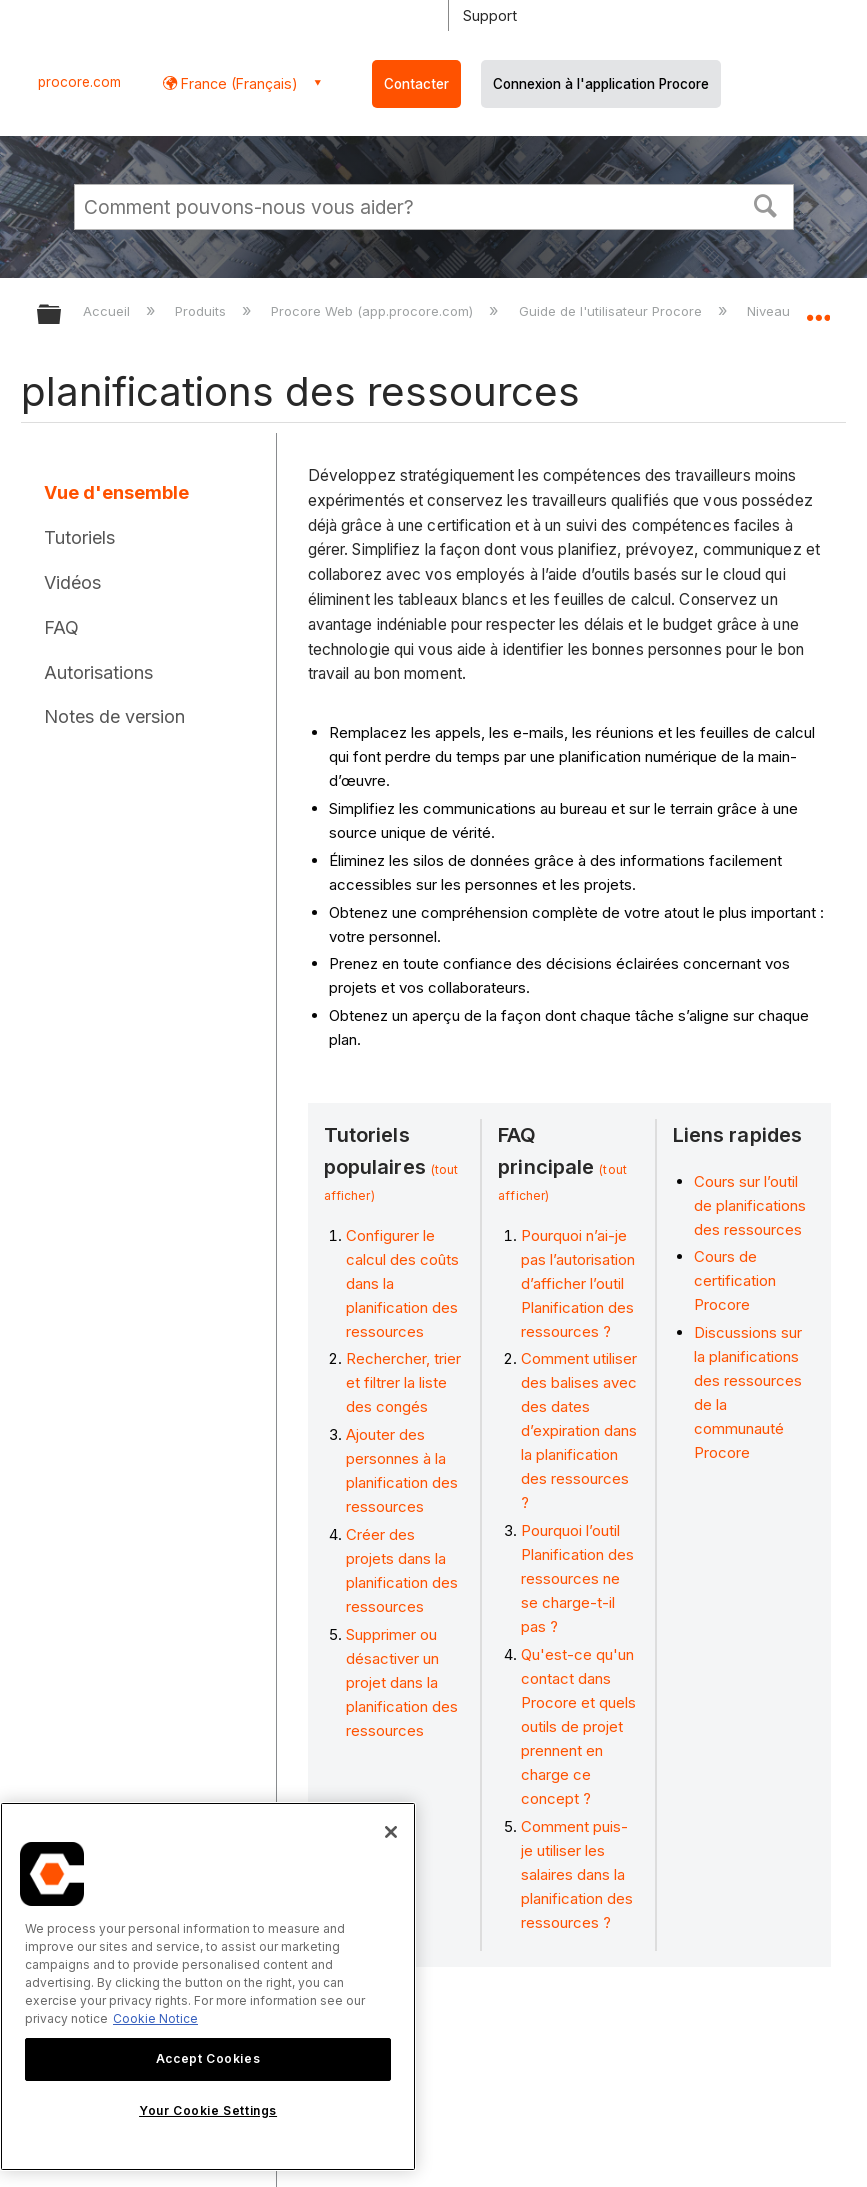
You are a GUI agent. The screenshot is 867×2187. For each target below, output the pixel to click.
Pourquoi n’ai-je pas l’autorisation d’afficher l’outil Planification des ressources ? (578, 1283)
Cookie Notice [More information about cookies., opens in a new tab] (155, 2018)
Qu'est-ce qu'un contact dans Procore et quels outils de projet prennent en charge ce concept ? (578, 1726)
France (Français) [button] (237, 83)
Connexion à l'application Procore (601, 84)
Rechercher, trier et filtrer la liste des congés (403, 1382)
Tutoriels (79, 537)
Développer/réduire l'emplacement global (818, 308)
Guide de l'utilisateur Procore (612, 311)
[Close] (391, 1832)
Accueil (108, 311)
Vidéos (72, 582)
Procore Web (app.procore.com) (374, 311)
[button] (765, 204)
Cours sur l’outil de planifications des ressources (750, 1205)
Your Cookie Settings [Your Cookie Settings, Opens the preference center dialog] (208, 2110)
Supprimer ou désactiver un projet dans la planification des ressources (402, 1682)
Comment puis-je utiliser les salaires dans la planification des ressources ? (577, 1874)
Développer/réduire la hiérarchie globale (62, 315)
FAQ (61, 627)
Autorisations (98, 672)
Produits (202, 311)
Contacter (416, 84)
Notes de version (114, 716)
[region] (208, 1986)
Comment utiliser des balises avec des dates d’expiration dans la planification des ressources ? (579, 1430)
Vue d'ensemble (116, 492)
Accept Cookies (208, 2058)
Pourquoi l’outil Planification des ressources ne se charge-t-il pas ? (577, 1578)
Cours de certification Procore (735, 1280)
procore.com (79, 82)
